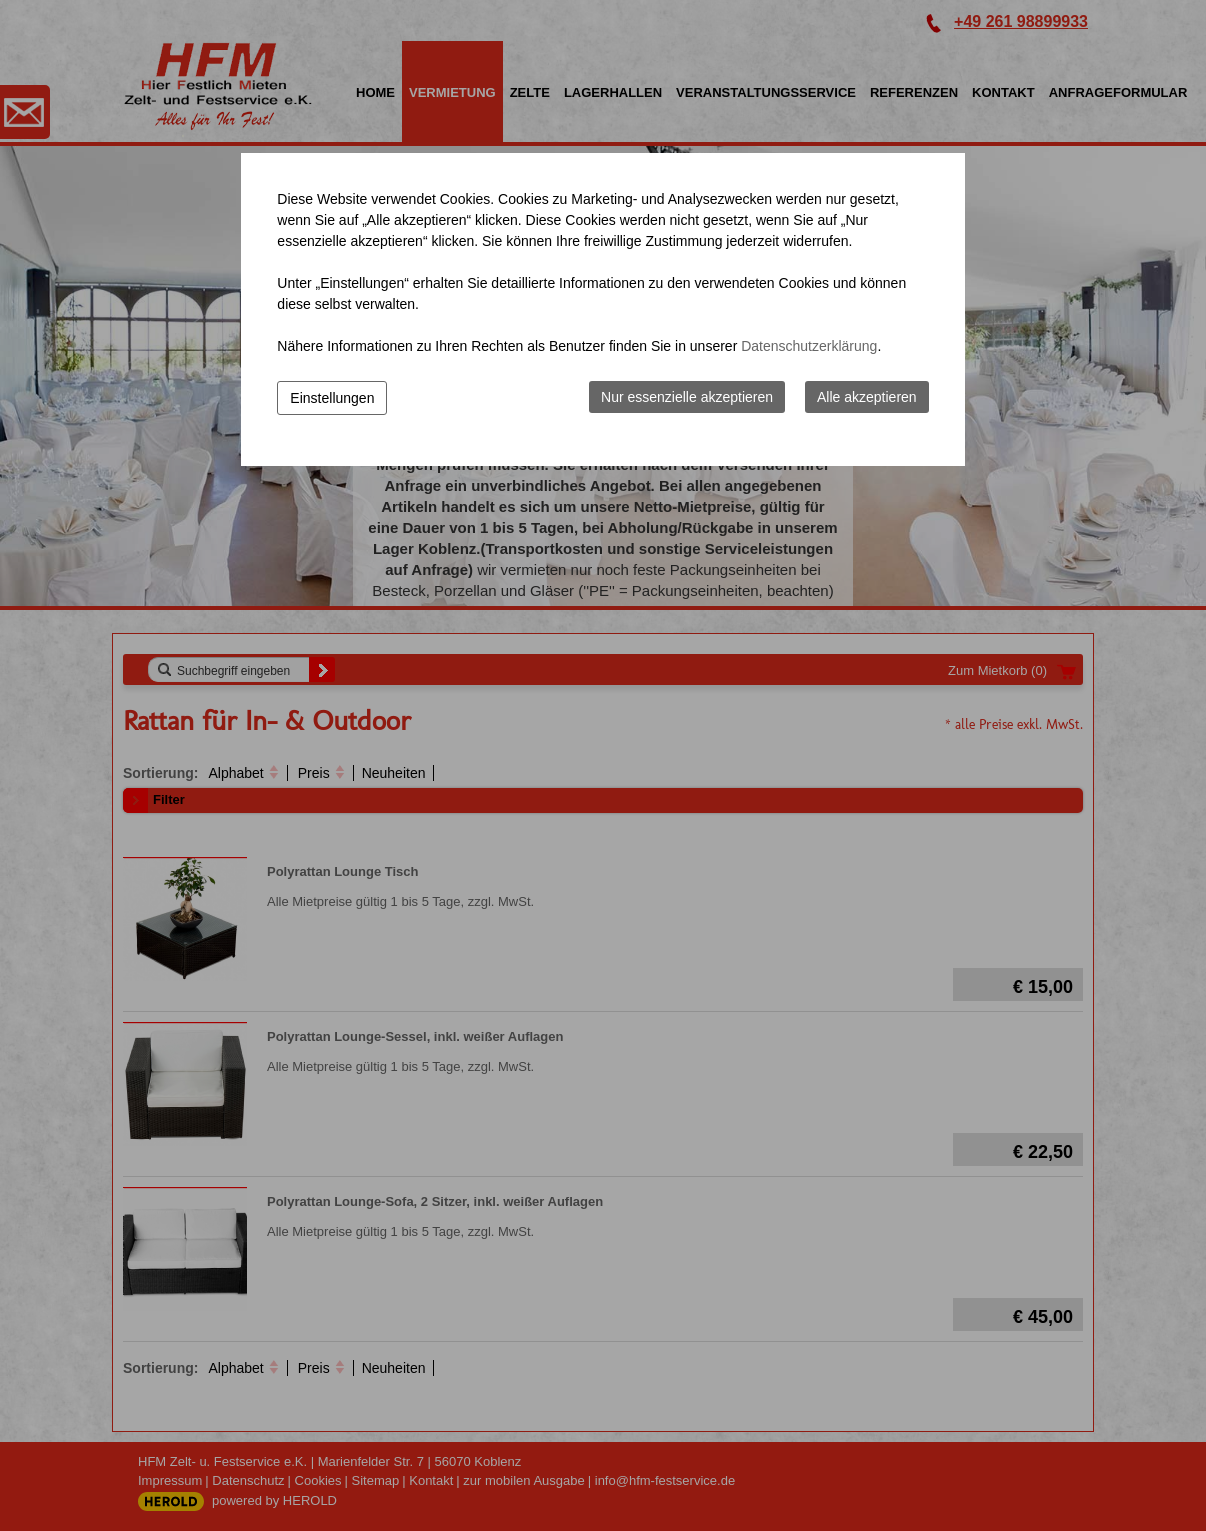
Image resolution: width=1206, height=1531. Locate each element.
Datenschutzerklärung (809, 346)
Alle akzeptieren (867, 397)
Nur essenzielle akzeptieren (687, 397)
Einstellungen (332, 398)
